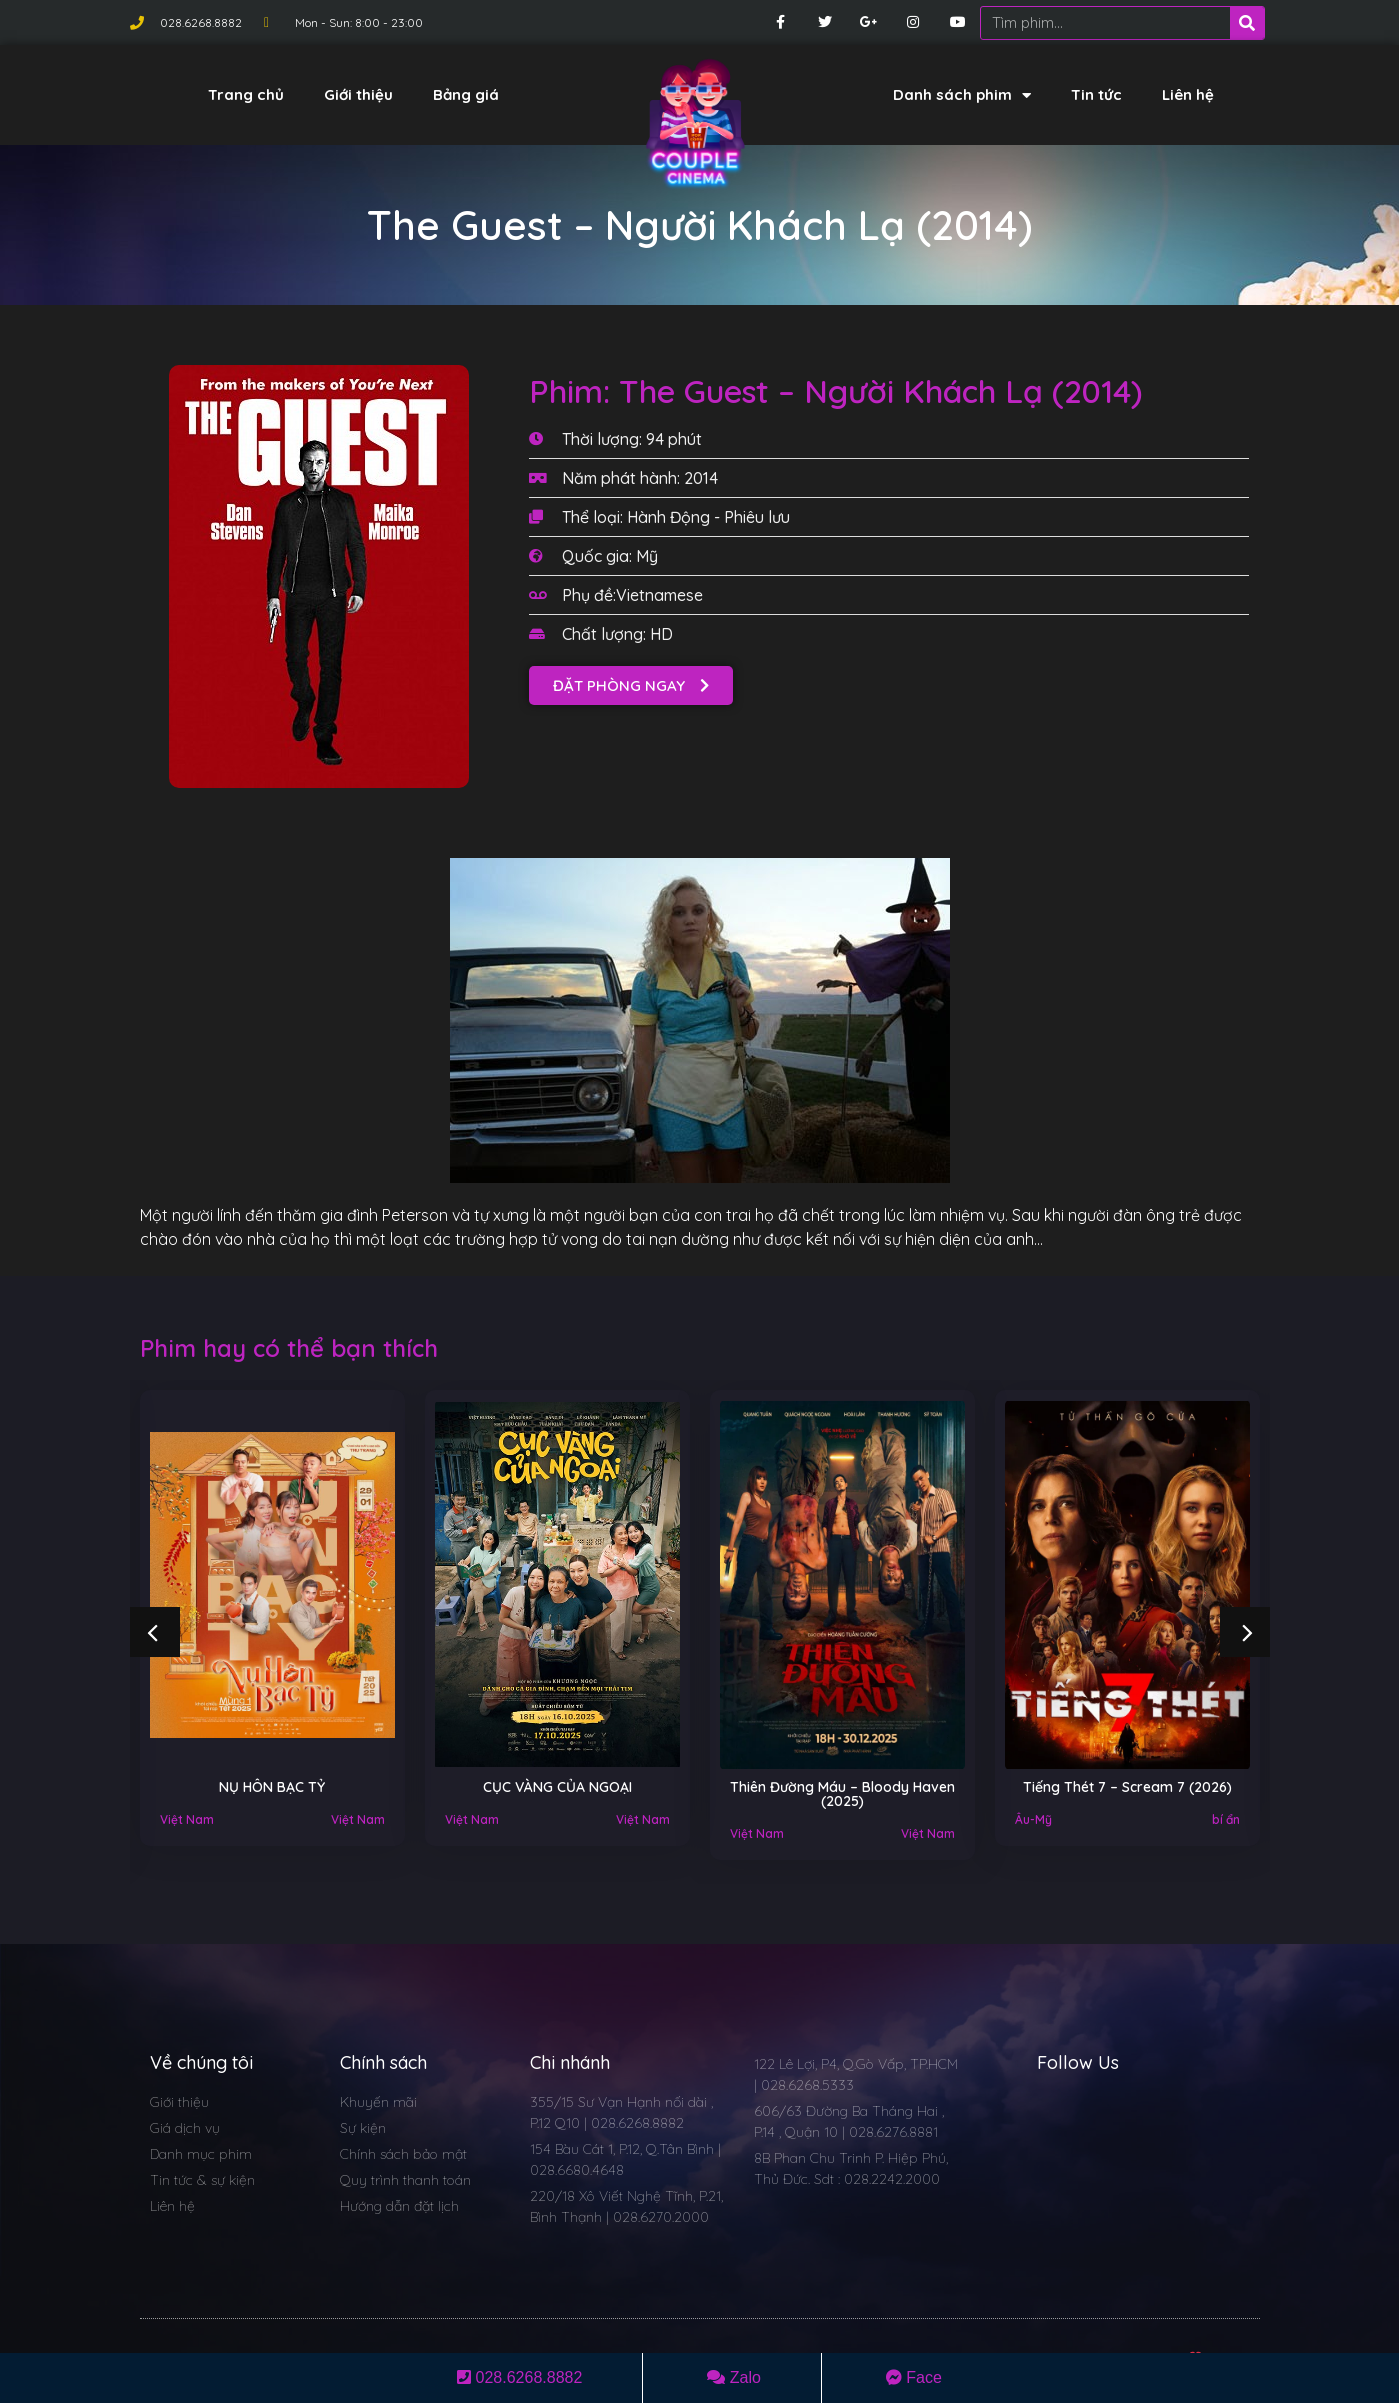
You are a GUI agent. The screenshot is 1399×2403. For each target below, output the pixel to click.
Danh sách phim (962, 95)
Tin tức (1096, 94)
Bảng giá (466, 94)
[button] (631, 685)
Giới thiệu (358, 94)
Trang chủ (246, 94)
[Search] (1247, 23)
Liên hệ (1188, 94)
